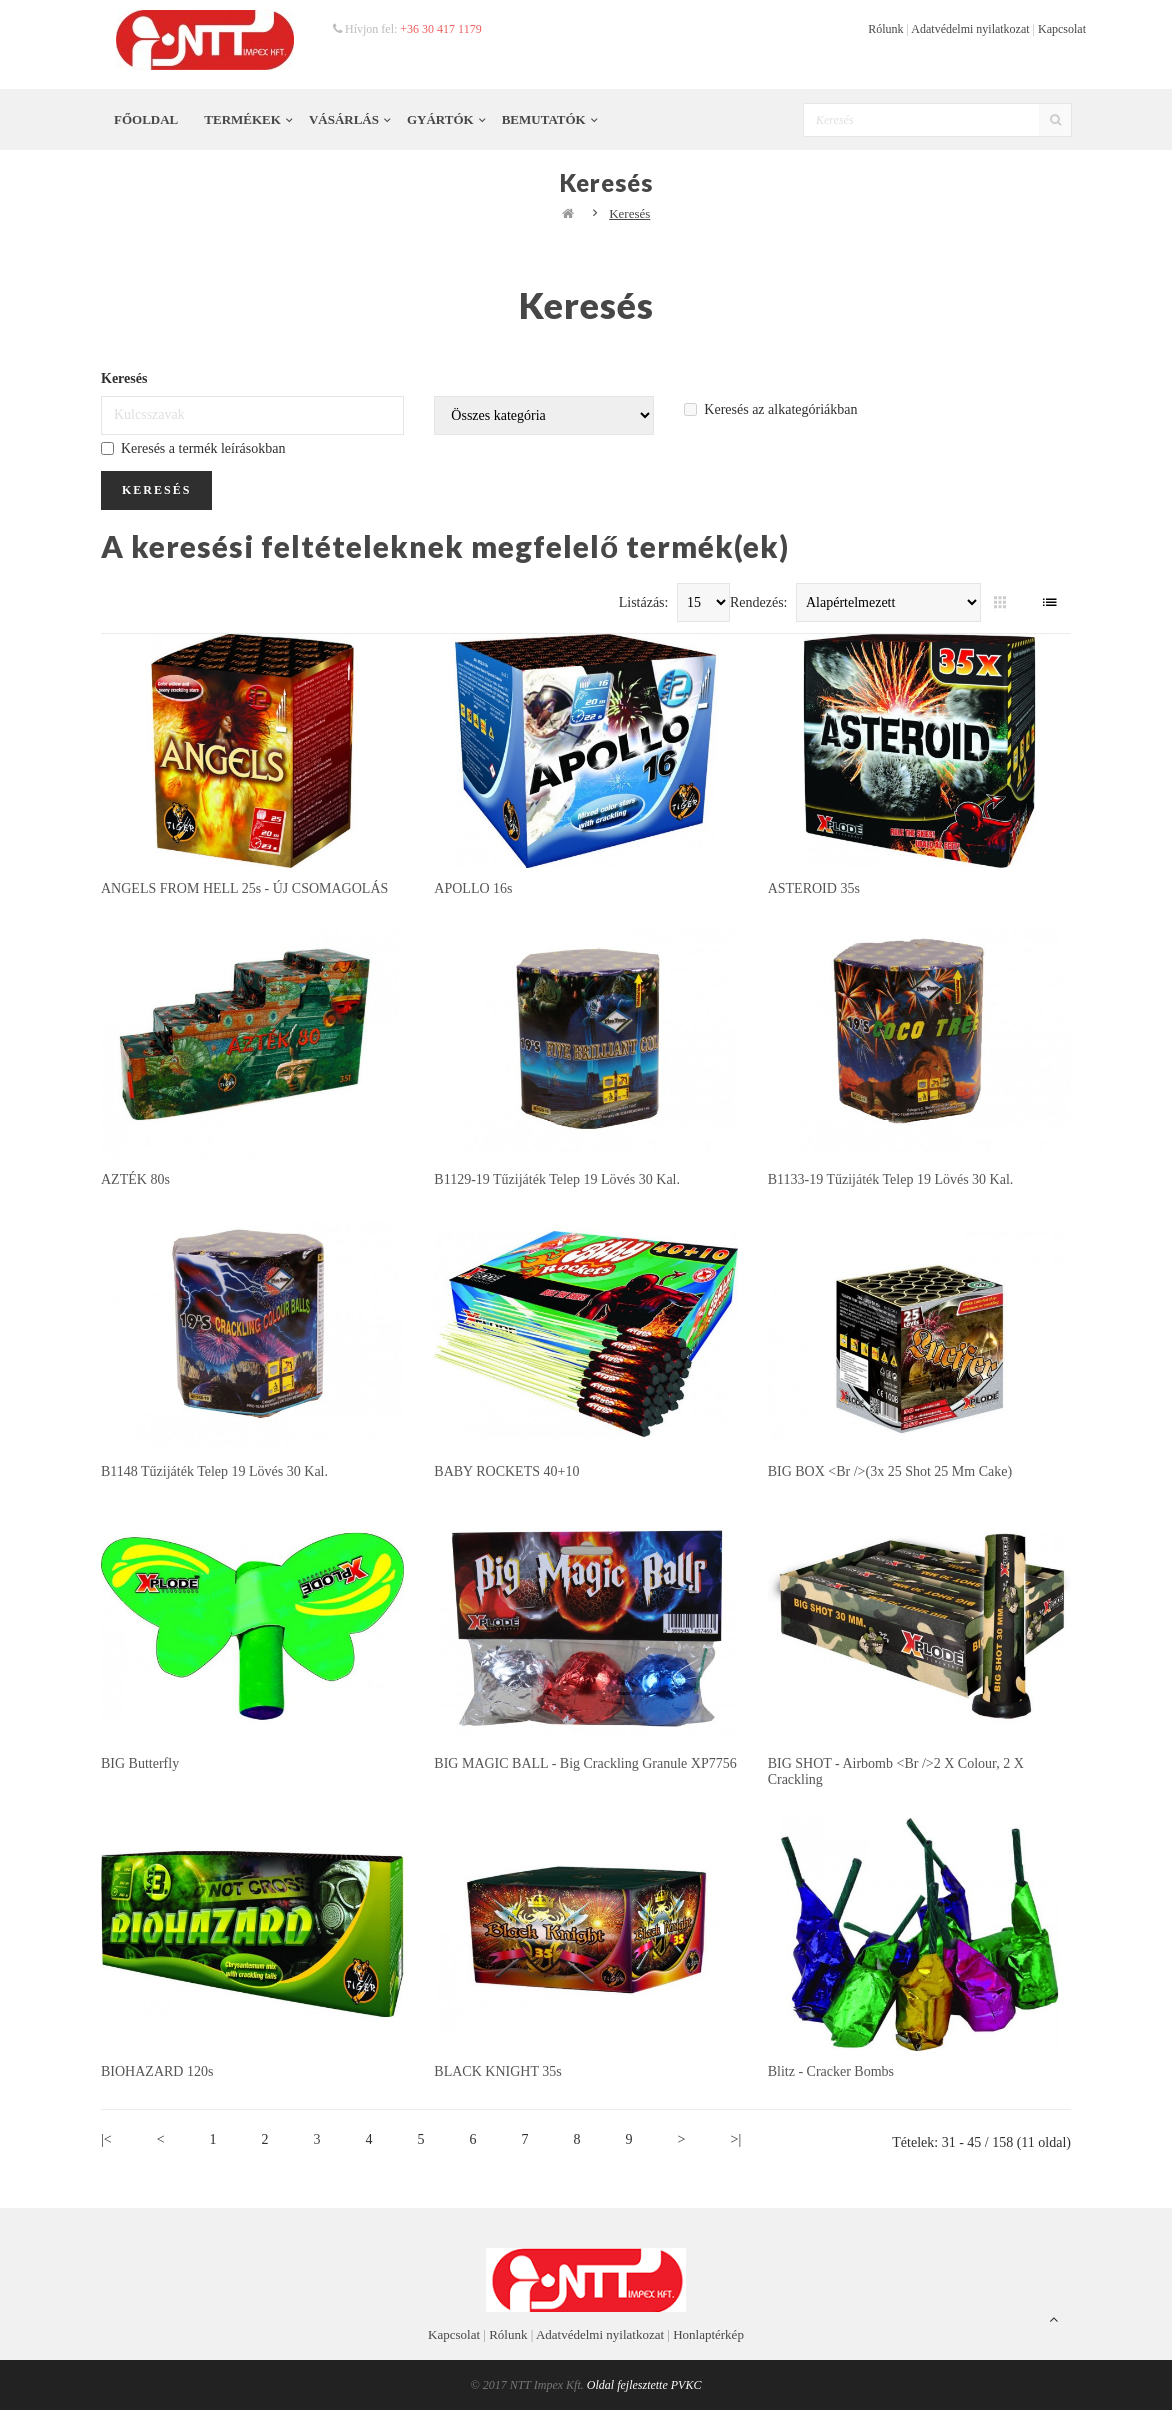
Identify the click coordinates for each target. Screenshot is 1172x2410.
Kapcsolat (1062, 29)
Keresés (629, 213)
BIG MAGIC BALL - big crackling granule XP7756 (585, 1763)
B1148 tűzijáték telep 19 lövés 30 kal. (214, 1471)
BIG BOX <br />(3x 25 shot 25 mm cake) (890, 1471)
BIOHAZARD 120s (157, 2071)
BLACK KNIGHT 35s (497, 2071)
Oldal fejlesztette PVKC (644, 2385)
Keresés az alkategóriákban (770, 409)
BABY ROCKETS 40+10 (506, 1471)
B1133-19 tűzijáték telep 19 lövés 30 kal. (891, 1179)
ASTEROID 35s (814, 888)
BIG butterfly (140, 1763)
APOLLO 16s (473, 888)
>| (736, 2139)
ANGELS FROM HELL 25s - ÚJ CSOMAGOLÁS (244, 888)
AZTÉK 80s (135, 1179)
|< (106, 2139)
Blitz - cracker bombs (831, 2071)
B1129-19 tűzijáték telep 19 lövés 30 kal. (557, 1179)
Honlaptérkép (708, 2334)
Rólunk (885, 29)
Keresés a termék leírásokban (193, 448)
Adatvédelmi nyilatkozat (970, 29)
